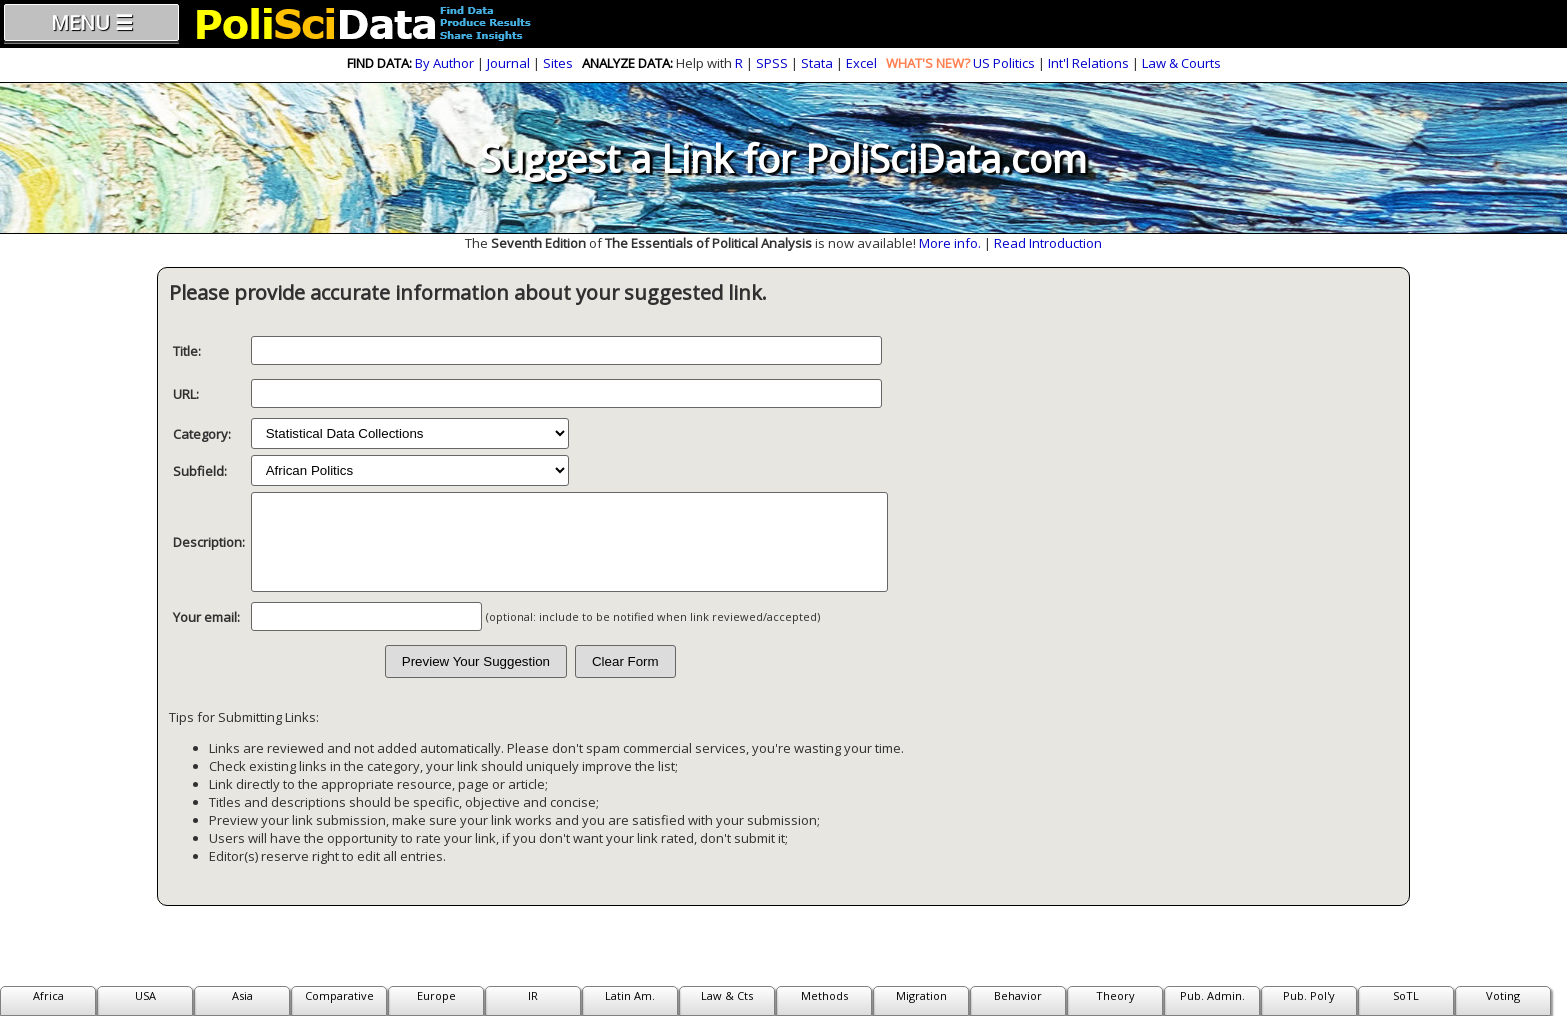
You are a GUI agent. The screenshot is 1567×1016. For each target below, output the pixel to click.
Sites (558, 63)
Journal (508, 63)
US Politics (1004, 63)
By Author (444, 63)
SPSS (772, 63)
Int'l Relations (1088, 63)
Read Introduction (1048, 243)
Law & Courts (1181, 63)
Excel (861, 63)
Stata (817, 63)
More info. (950, 243)
